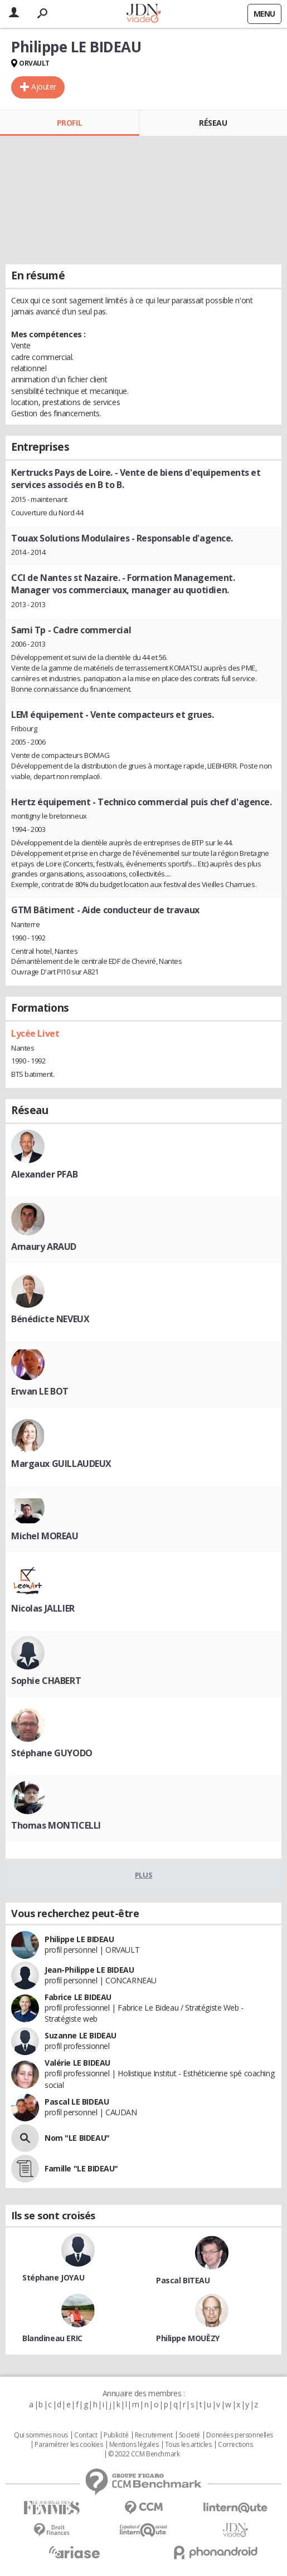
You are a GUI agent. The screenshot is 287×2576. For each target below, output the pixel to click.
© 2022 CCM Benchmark (144, 2454)
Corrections (235, 2445)
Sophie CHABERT (46, 1680)
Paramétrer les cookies (69, 2445)
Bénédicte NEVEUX (50, 1319)
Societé (189, 2435)
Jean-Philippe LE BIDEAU (89, 1969)
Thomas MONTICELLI (56, 1825)
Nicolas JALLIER (43, 1608)
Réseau (213, 122)
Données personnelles (239, 2435)
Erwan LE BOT (40, 1391)
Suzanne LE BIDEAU (80, 2035)
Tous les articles (188, 2445)
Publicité (116, 2435)
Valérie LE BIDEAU (77, 2062)
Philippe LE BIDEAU (79, 1939)
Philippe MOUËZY (188, 2338)
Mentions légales (133, 2445)
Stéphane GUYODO (52, 1753)
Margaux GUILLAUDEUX (61, 1463)
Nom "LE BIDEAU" (77, 2137)
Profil (69, 122)
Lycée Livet (35, 1033)
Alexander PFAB (44, 1174)
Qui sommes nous (41, 2435)
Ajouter (43, 86)
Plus (143, 1875)
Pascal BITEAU (183, 2280)
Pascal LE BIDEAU (77, 2101)
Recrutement (153, 2435)
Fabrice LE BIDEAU (78, 1997)
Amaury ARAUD (43, 1246)
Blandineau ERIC (52, 2338)
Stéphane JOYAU (53, 2277)
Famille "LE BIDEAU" (81, 2168)
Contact (85, 2435)
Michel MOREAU (45, 1536)
